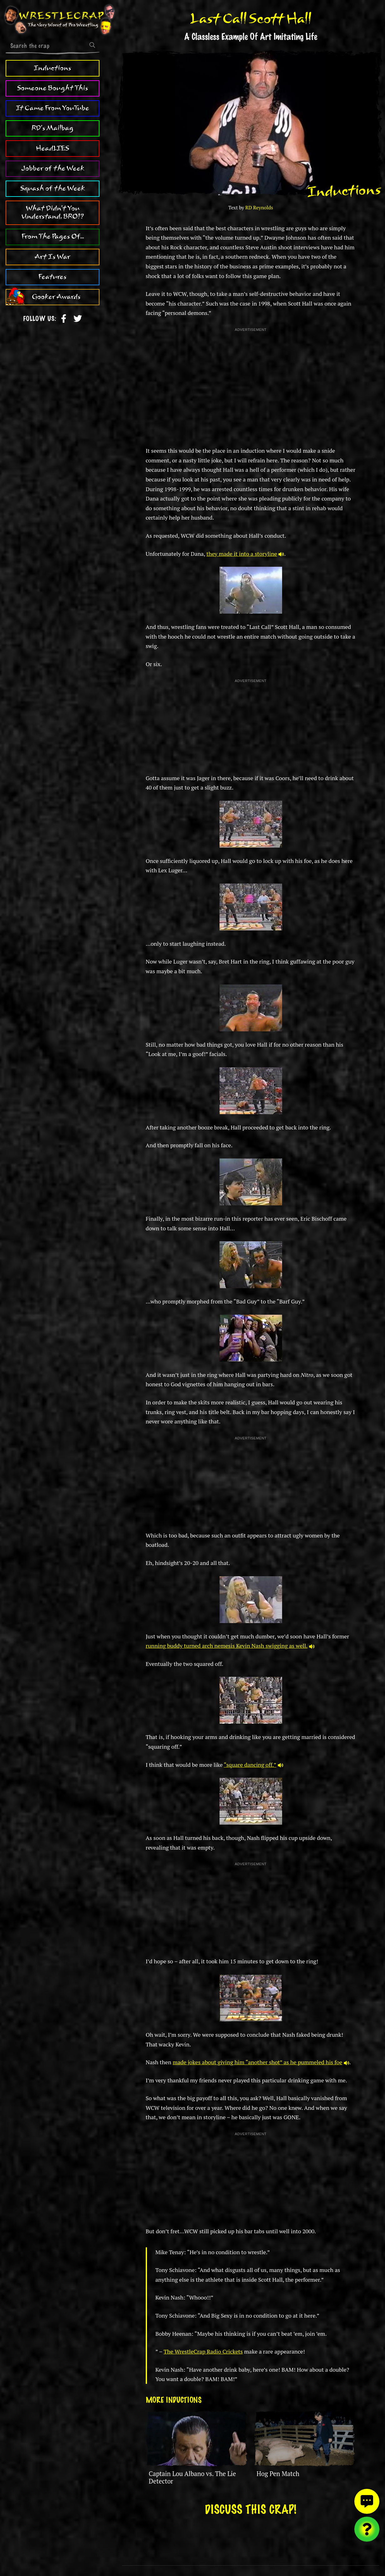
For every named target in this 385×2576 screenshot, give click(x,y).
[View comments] (366, 2501)
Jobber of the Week (52, 168)
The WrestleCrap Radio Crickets (203, 2351)
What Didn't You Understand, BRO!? (53, 212)
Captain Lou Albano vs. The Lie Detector (192, 2477)
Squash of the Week (52, 188)
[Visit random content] (366, 2529)
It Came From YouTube (52, 108)
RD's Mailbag (52, 128)
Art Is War (52, 257)
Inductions (52, 68)
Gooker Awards (56, 296)
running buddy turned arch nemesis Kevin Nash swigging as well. (230, 1645)
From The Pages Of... (53, 236)
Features (52, 277)
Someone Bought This (52, 88)
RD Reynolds (259, 207)
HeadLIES (52, 148)
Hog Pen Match (277, 2473)
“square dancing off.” (253, 1764)
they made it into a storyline (245, 553)
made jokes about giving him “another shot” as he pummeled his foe (261, 2062)
